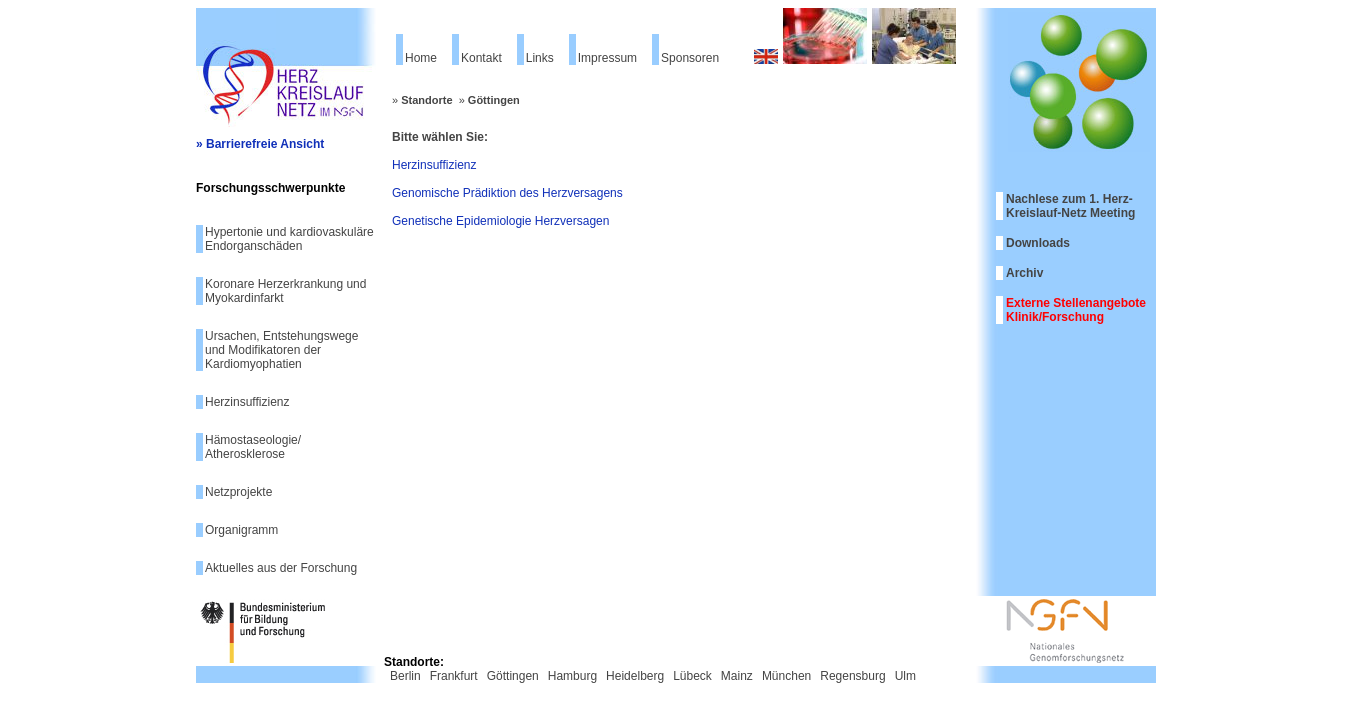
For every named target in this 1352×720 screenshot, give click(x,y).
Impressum (607, 58)
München (786, 676)
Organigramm (241, 530)
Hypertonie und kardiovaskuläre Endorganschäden (289, 239)
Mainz (737, 676)
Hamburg (572, 676)
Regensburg (852, 676)
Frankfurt (454, 676)
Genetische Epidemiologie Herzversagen (500, 221)
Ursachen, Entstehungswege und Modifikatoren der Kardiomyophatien (281, 350)
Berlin (405, 676)
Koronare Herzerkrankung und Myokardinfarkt (285, 291)
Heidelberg (635, 676)
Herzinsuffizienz (247, 402)
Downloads (1038, 243)
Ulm (905, 676)
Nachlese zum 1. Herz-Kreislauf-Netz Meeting (1070, 206)
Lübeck (692, 676)
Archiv (1024, 273)
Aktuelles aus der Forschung (281, 568)
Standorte (426, 100)
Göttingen (494, 100)
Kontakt (481, 58)
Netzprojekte (238, 492)
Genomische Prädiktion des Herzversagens (507, 193)
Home (421, 58)
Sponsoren (690, 58)
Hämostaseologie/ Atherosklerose (253, 447)
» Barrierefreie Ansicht (260, 144)
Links (540, 58)
